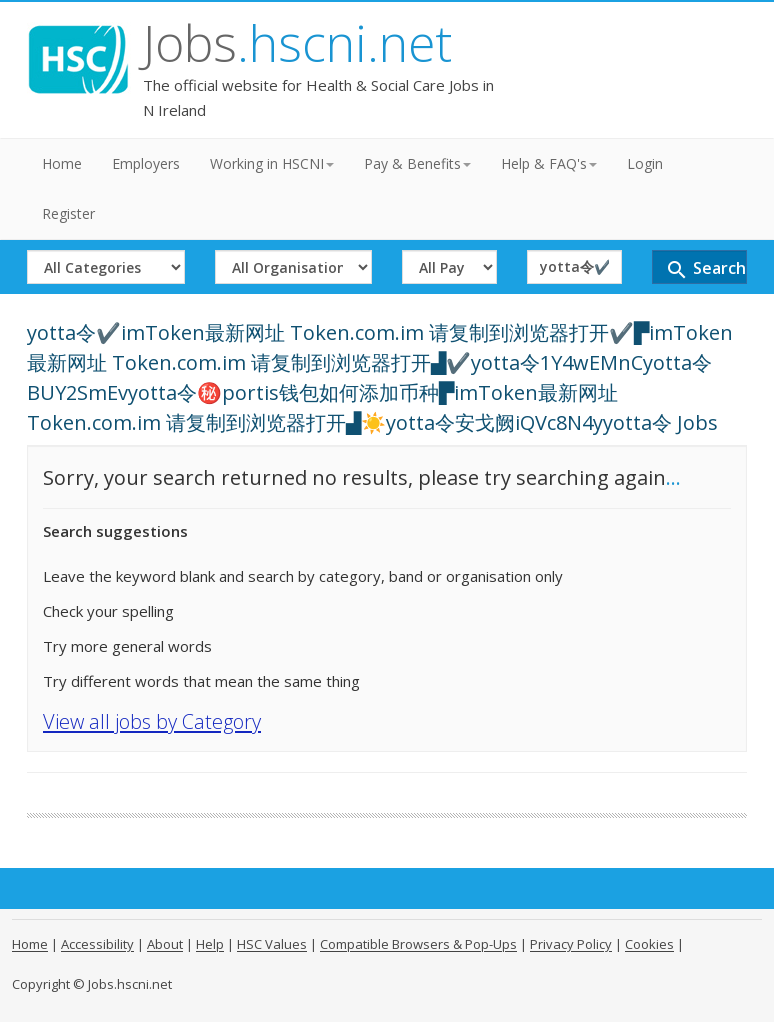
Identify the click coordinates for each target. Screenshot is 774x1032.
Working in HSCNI (272, 163)
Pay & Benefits (417, 163)
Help (210, 944)
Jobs (297, 43)
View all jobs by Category (152, 721)
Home (62, 163)
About (165, 944)
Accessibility (97, 944)
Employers (146, 163)
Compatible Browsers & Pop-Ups (418, 944)
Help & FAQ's (549, 163)
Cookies (649, 944)
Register (68, 213)
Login (645, 163)
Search (705, 269)
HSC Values (272, 944)
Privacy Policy (571, 944)
